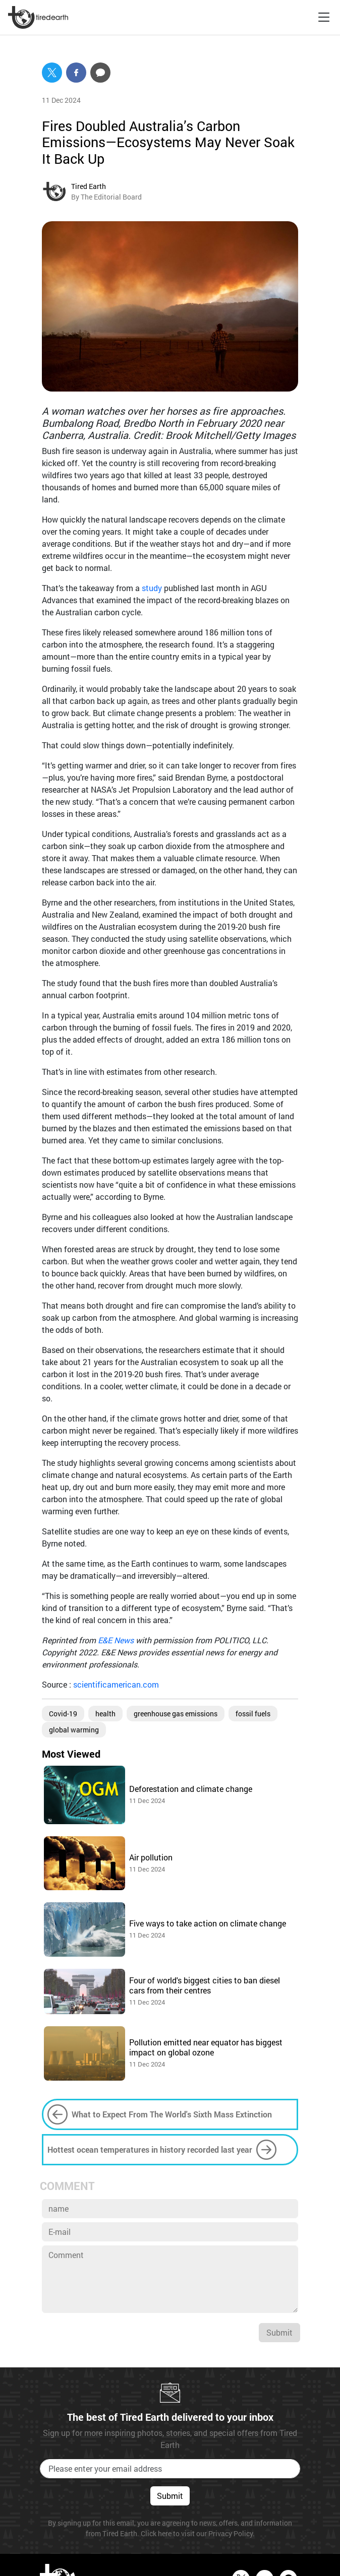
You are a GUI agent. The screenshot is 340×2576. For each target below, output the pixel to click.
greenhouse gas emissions (175, 1713)
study (153, 588)
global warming (74, 1729)
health (105, 1713)
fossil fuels (253, 1713)
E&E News (117, 1640)
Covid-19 (63, 1713)
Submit (279, 2332)
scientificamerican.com (116, 1684)
